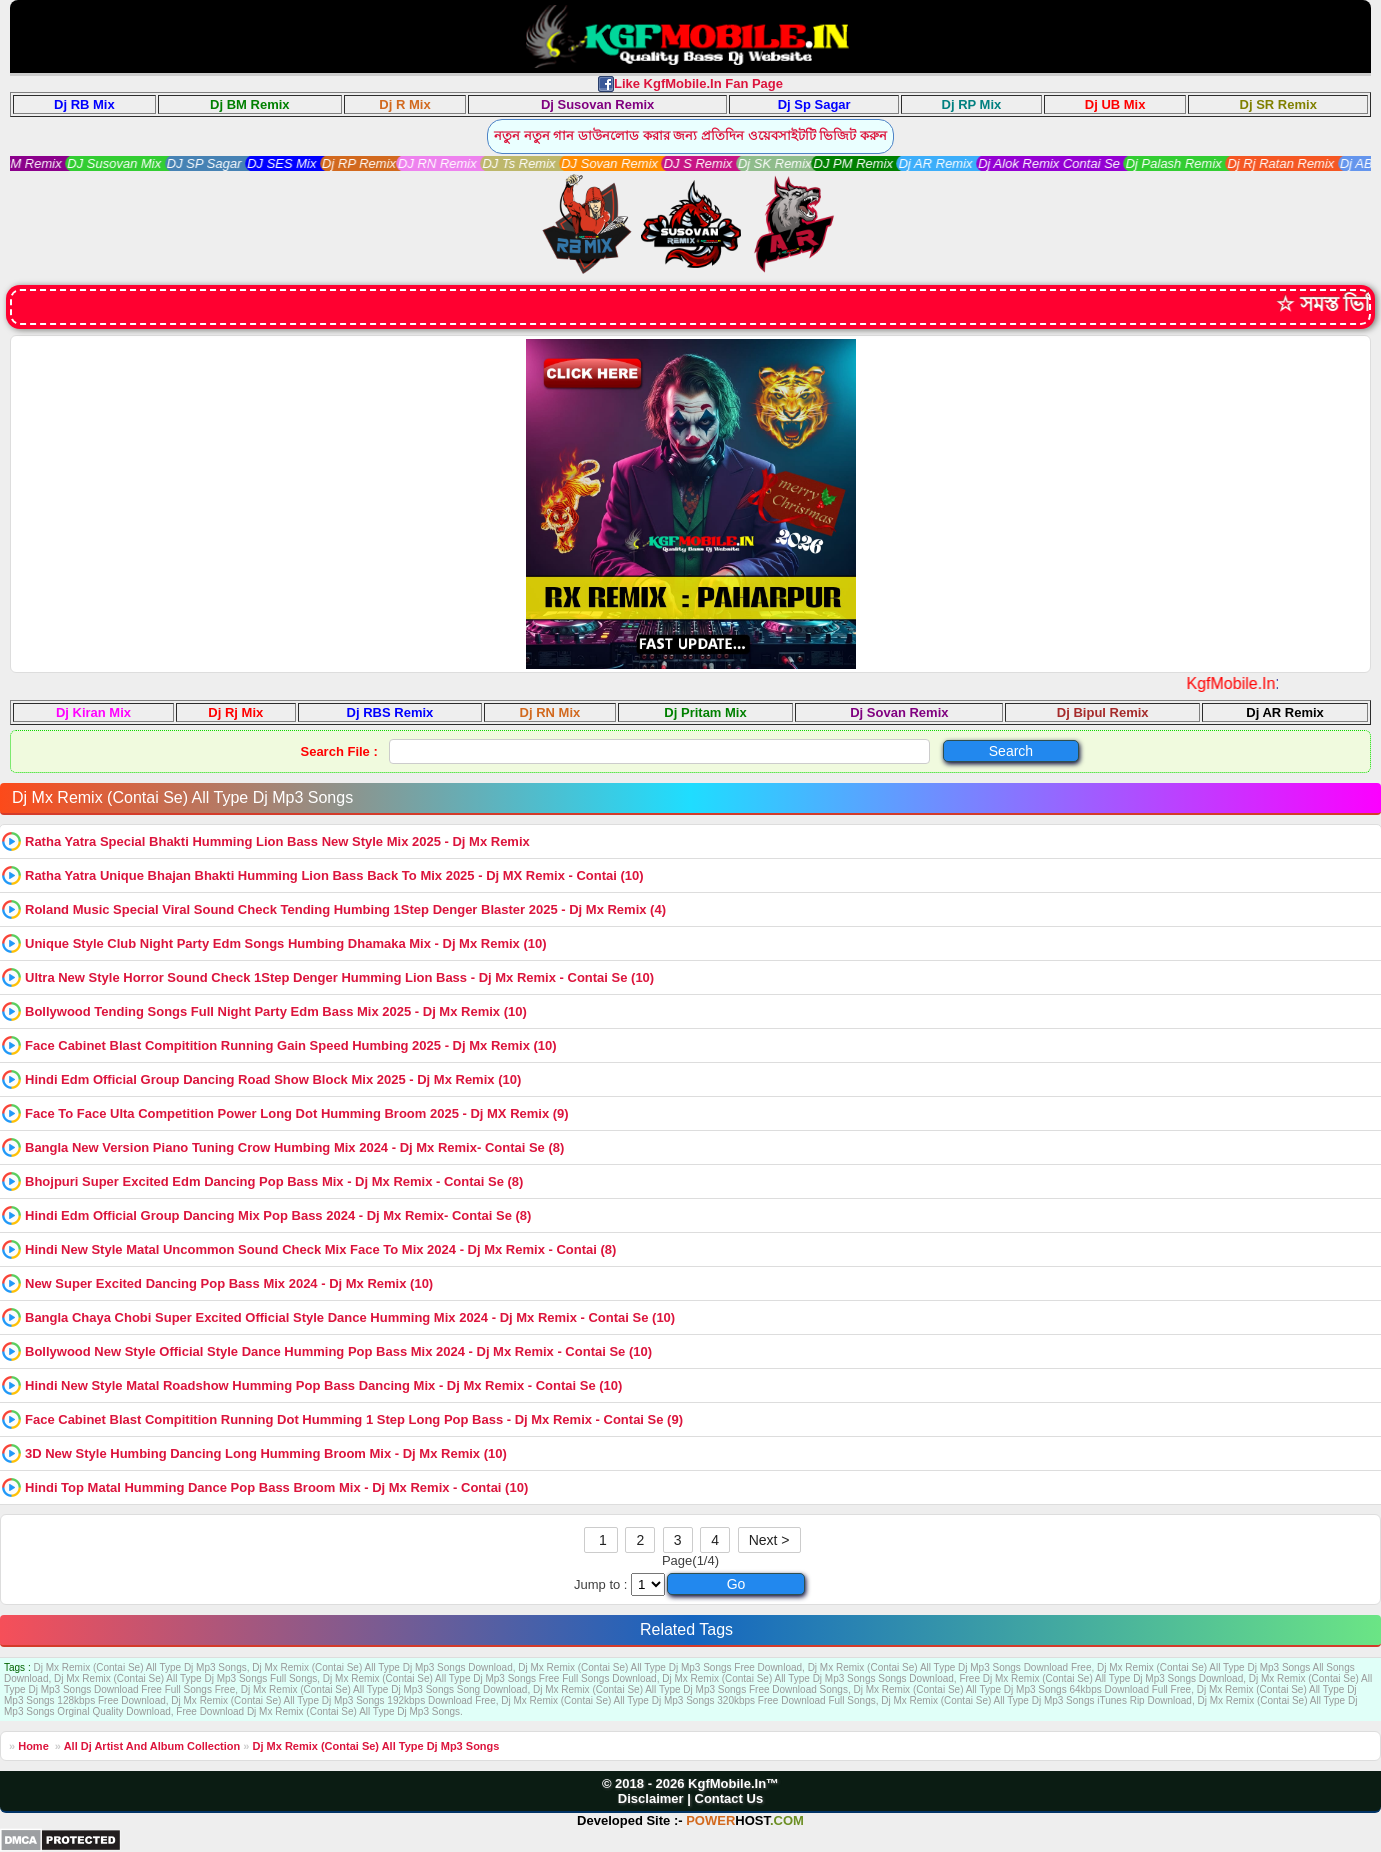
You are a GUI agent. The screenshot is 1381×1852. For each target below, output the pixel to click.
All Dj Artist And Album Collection (152, 1746)
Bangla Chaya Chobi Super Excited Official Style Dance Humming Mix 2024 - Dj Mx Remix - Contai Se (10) (350, 1317)
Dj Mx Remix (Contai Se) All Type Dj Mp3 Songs (375, 1746)
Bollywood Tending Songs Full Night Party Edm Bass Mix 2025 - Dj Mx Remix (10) (276, 1011)
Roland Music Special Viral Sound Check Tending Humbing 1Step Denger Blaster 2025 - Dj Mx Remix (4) (345, 909)
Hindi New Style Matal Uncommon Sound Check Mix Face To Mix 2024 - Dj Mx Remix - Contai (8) (320, 1249)
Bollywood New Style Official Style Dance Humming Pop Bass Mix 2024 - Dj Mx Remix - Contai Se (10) (338, 1351)
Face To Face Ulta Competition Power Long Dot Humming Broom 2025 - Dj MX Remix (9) (297, 1113)
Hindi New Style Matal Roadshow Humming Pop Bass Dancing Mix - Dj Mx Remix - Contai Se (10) (323, 1385)
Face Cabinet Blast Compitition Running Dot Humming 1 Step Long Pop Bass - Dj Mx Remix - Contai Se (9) (354, 1419)
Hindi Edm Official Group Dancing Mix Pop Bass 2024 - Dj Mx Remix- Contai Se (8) (278, 1215)
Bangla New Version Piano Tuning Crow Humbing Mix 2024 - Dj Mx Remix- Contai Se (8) (294, 1147)
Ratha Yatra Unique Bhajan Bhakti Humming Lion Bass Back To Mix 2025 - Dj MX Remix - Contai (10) (334, 875)
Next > (769, 1540)
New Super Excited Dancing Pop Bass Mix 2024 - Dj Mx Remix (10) (229, 1283)
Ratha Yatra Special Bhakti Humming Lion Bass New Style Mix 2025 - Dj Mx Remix (277, 841)
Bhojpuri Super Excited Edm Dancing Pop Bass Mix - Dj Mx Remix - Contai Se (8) (274, 1181)
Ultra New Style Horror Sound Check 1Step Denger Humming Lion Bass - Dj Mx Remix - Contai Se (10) (339, 977)
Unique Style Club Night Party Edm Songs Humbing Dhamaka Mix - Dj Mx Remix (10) (286, 943)
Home (33, 1746)
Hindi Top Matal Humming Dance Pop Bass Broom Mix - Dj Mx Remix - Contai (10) (276, 1487)
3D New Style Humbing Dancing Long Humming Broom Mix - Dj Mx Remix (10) (266, 1453)
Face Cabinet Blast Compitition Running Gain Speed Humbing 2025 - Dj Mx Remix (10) (291, 1045)
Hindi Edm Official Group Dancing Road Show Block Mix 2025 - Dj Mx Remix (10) (273, 1079)
